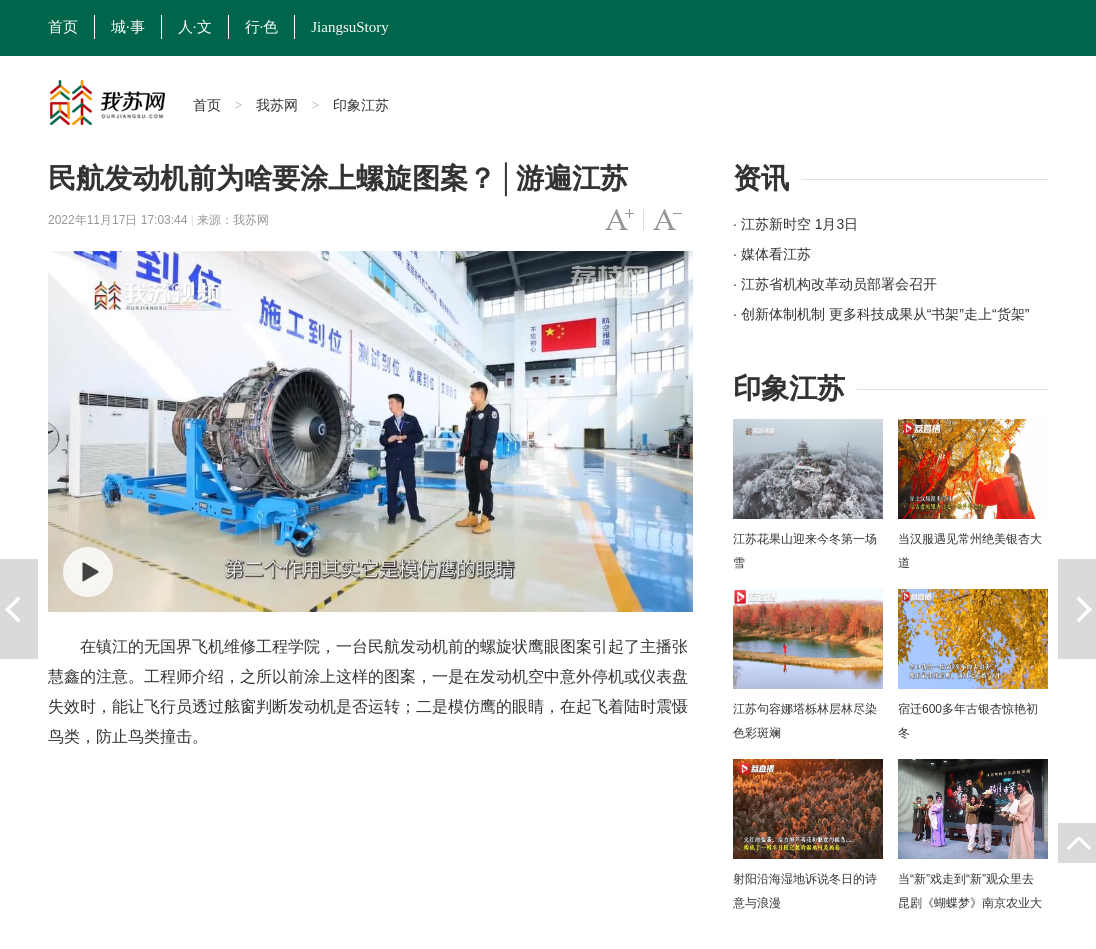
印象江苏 (361, 105)
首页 (63, 27)
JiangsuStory (350, 27)
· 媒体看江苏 (772, 254)
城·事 (128, 27)
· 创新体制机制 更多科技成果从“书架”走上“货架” (881, 314)
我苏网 (277, 105)
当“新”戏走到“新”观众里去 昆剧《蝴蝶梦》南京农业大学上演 (970, 903)
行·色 (262, 27)
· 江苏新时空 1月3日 (795, 224)
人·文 (195, 27)
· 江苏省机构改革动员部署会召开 (835, 284)
